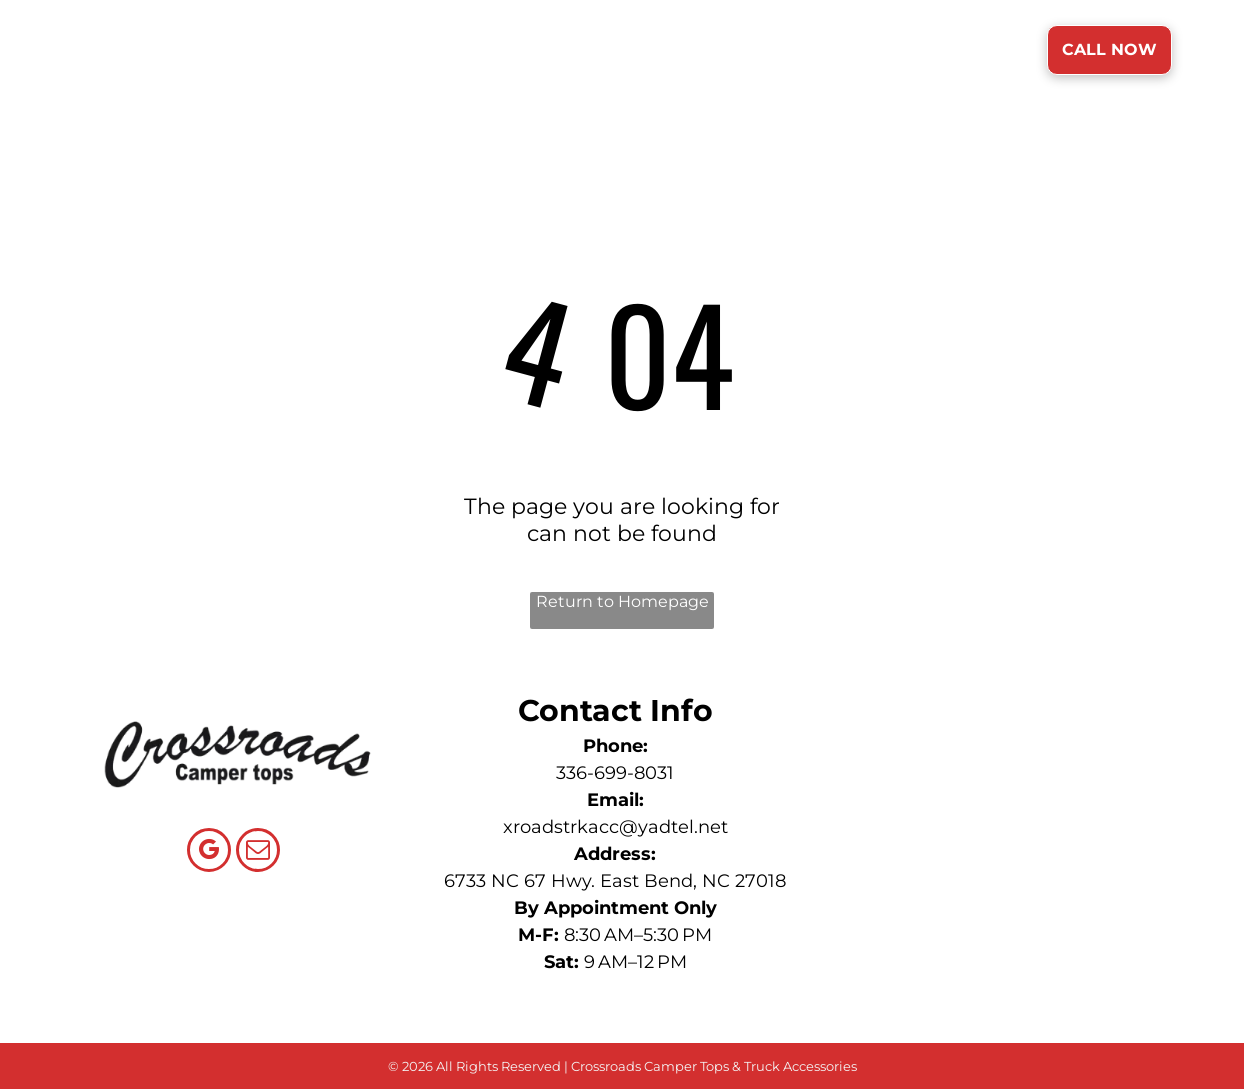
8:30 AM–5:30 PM (638, 935)
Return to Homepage (622, 601)
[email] (258, 852)
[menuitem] (462, 51)
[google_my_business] (209, 852)
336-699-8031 (615, 773)
